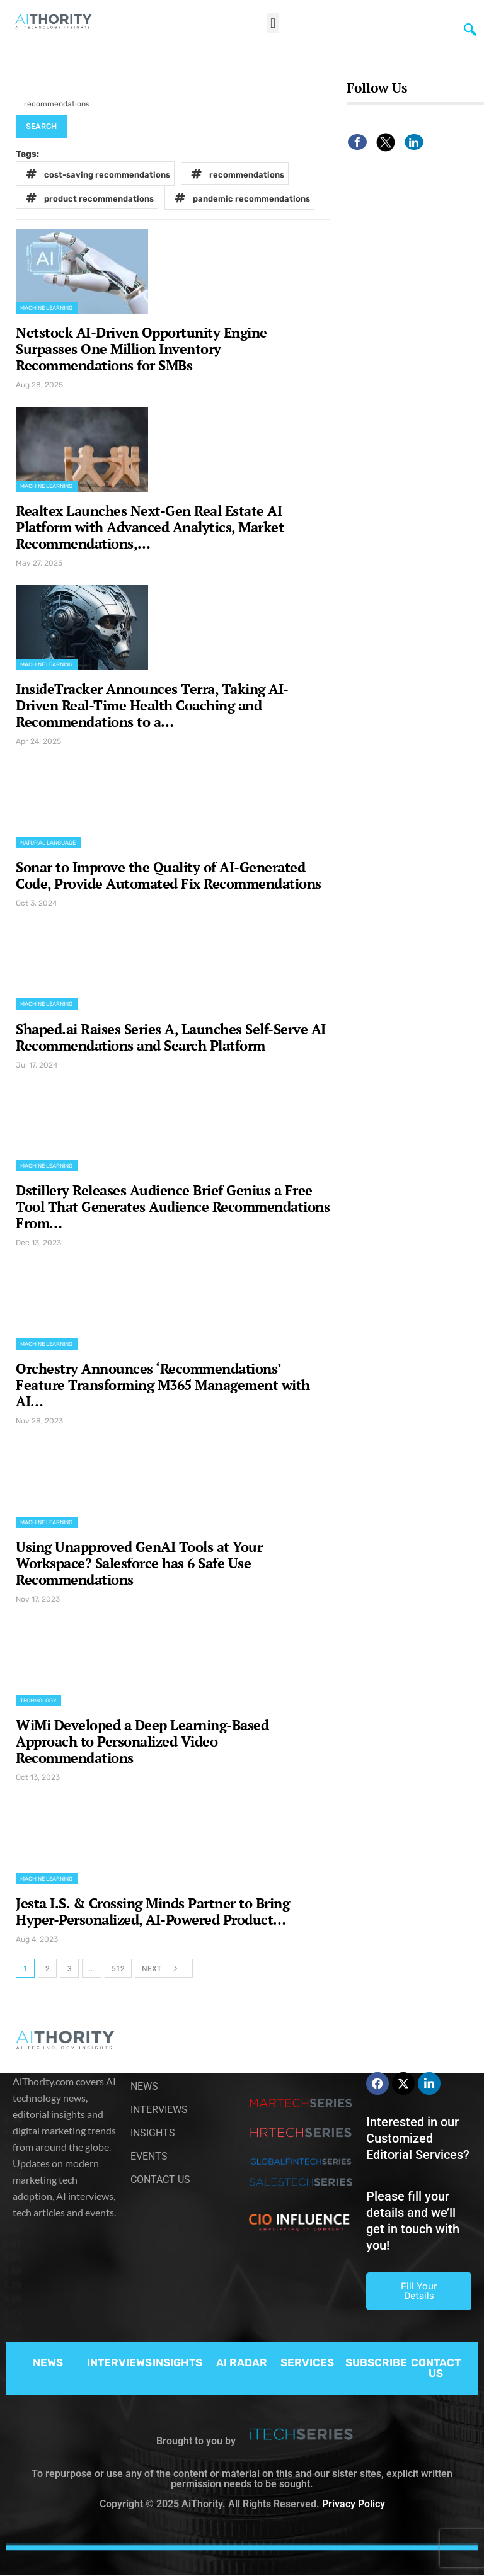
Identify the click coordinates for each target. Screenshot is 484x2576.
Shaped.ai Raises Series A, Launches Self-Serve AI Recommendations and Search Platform (171, 1037)
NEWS (48, 2362)
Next (163, 1968)
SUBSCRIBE (376, 2362)
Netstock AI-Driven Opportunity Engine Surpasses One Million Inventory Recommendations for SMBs (141, 348)
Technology (38, 1700)
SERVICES (307, 2362)
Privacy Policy (353, 2504)
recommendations (235, 173)
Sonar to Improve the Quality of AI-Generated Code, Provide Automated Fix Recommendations (168, 875)
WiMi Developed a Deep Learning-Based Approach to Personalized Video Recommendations (142, 1741)
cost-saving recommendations (95, 173)
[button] (273, 23)
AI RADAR (241, 2362)
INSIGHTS (177, 2362)
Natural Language (48, 843)
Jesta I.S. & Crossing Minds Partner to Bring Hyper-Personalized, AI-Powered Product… (152, 1911)
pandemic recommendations (240, 198)
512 (118, 1968)
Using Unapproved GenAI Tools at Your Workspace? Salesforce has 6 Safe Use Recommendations (139, 1562)
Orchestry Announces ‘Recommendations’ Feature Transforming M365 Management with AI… (163, 1384)
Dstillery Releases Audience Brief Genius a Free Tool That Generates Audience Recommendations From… (173, 1206)
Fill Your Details (419, 2291)
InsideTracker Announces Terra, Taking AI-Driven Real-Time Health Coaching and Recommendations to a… (152, 705)
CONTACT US (436, 2367)
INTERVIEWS (119, 2362)
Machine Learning (46, 308)
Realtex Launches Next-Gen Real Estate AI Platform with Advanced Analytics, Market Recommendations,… (150, 526)
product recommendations (87, 197)
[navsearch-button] (467, 28)
